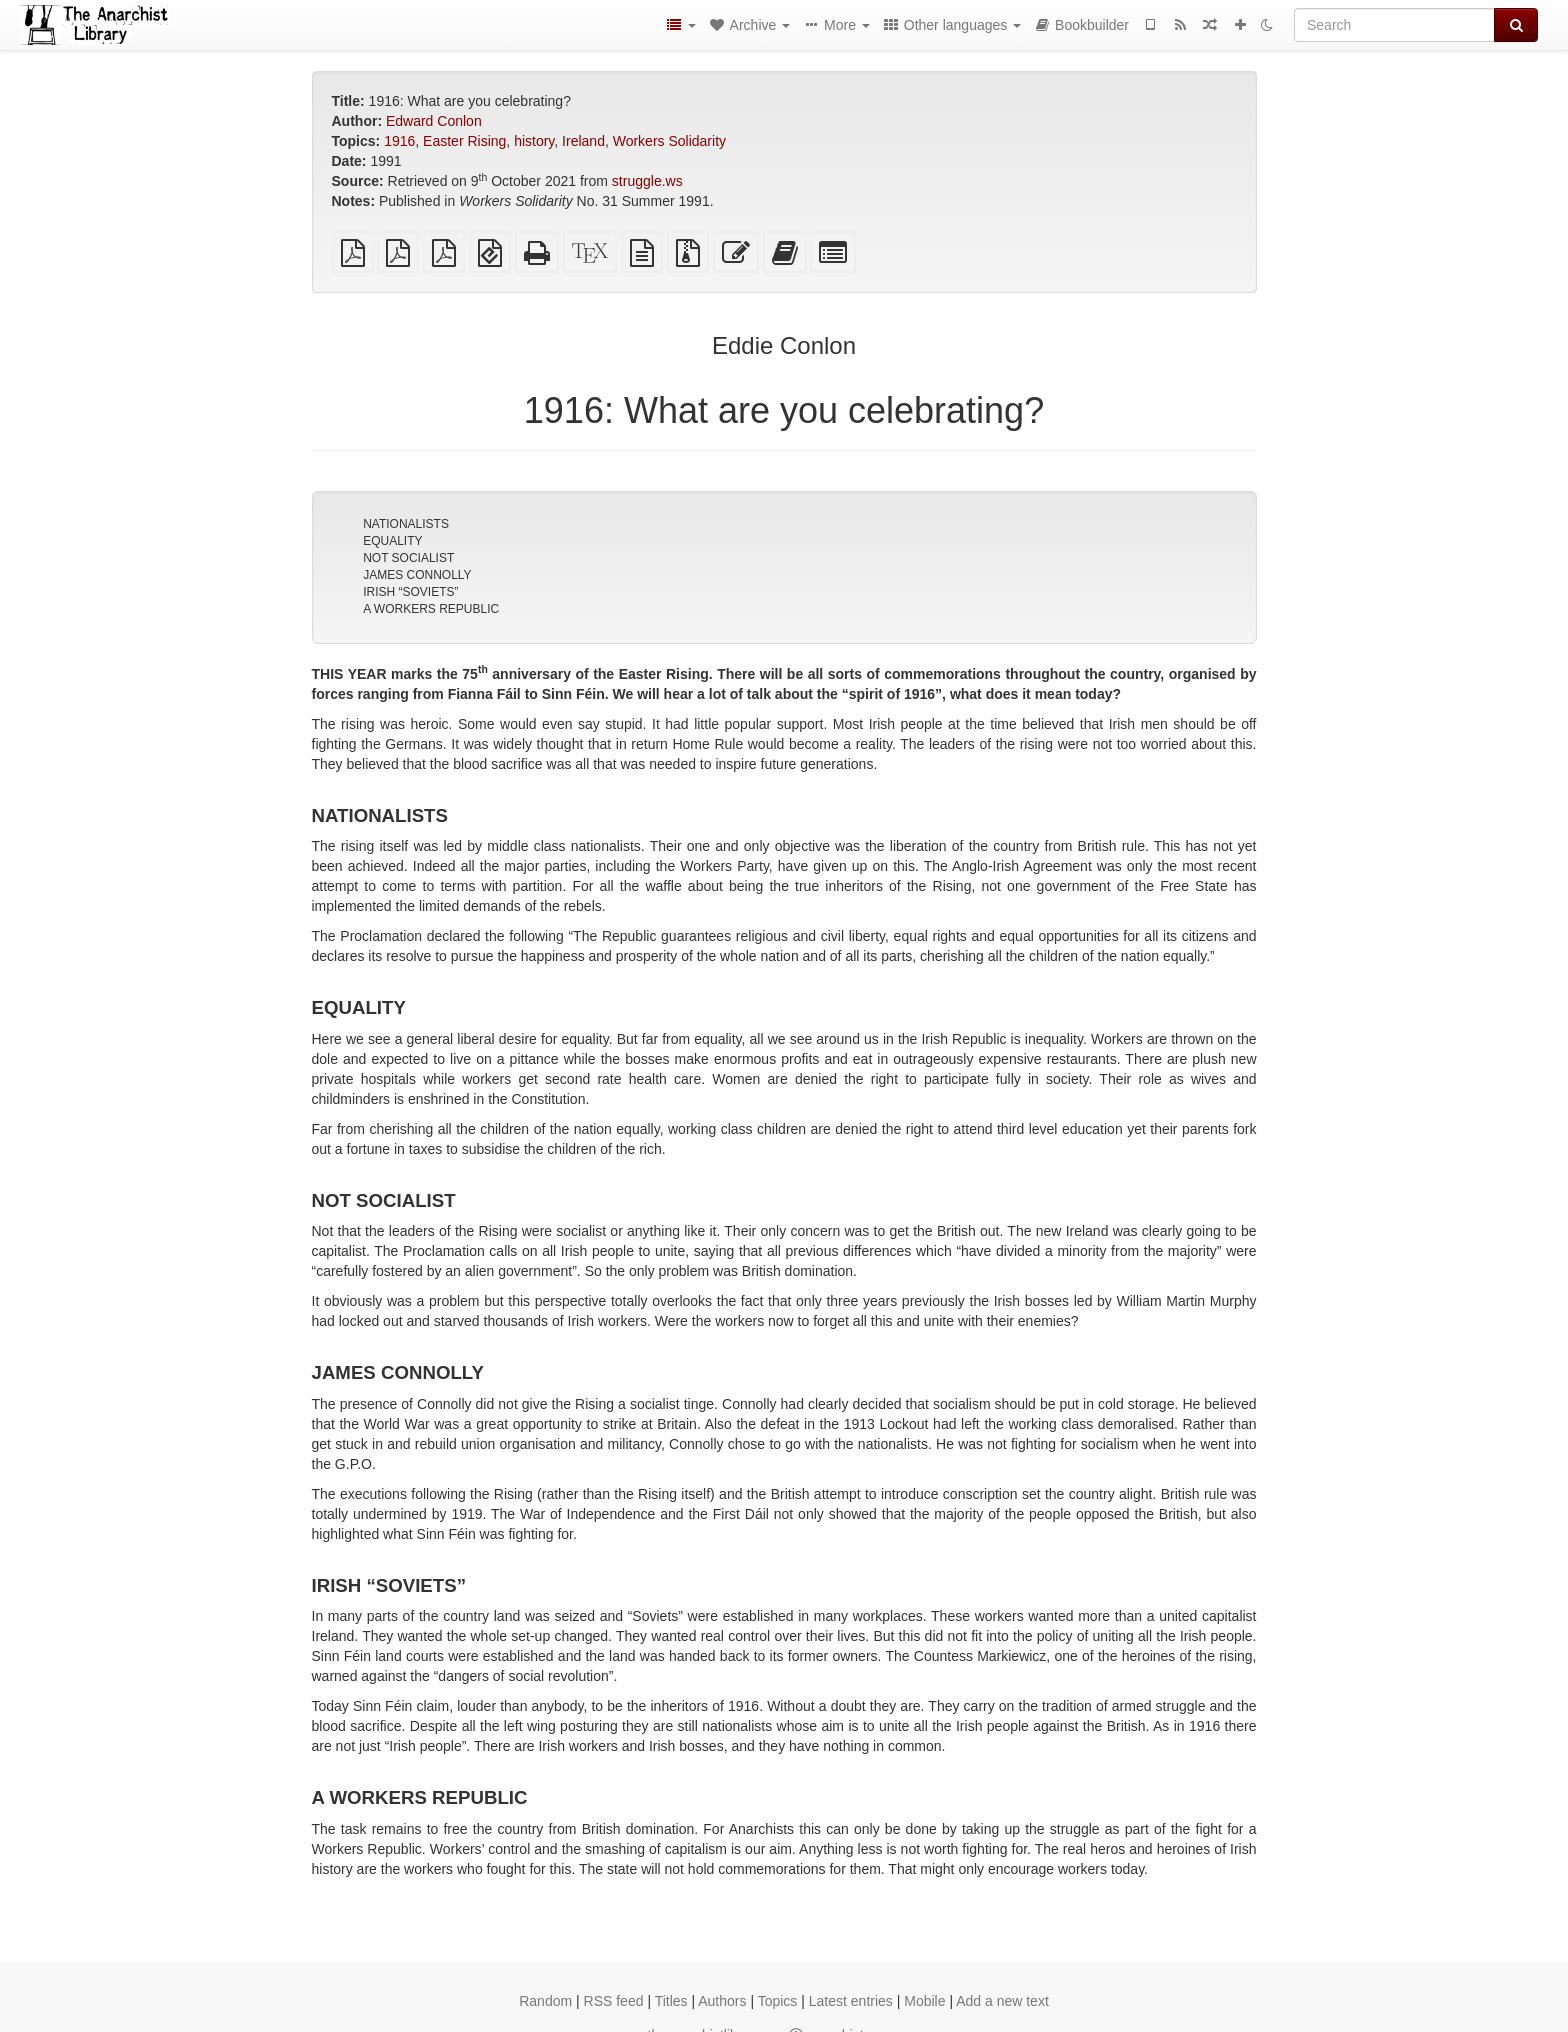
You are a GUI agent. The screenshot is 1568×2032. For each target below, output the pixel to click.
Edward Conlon (434, 121)
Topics (778, 2001)
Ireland (583, 141)
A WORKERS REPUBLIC (431, 609)
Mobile (924, 2001)
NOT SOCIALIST (408, 558)
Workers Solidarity (669, 141)
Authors (722, 2001)
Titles (671, 2001)
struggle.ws (647, 181)
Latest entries (851, 2001)
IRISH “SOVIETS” (410, 592)
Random (545, 2001)
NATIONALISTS (406, 524)
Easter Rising (464, 141)
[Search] (1394, 25)
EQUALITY (392, 541)
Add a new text (1002, 2001)
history (534, 141)
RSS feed (614, 2001)
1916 (399, 141)
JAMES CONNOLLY (417, 575)
